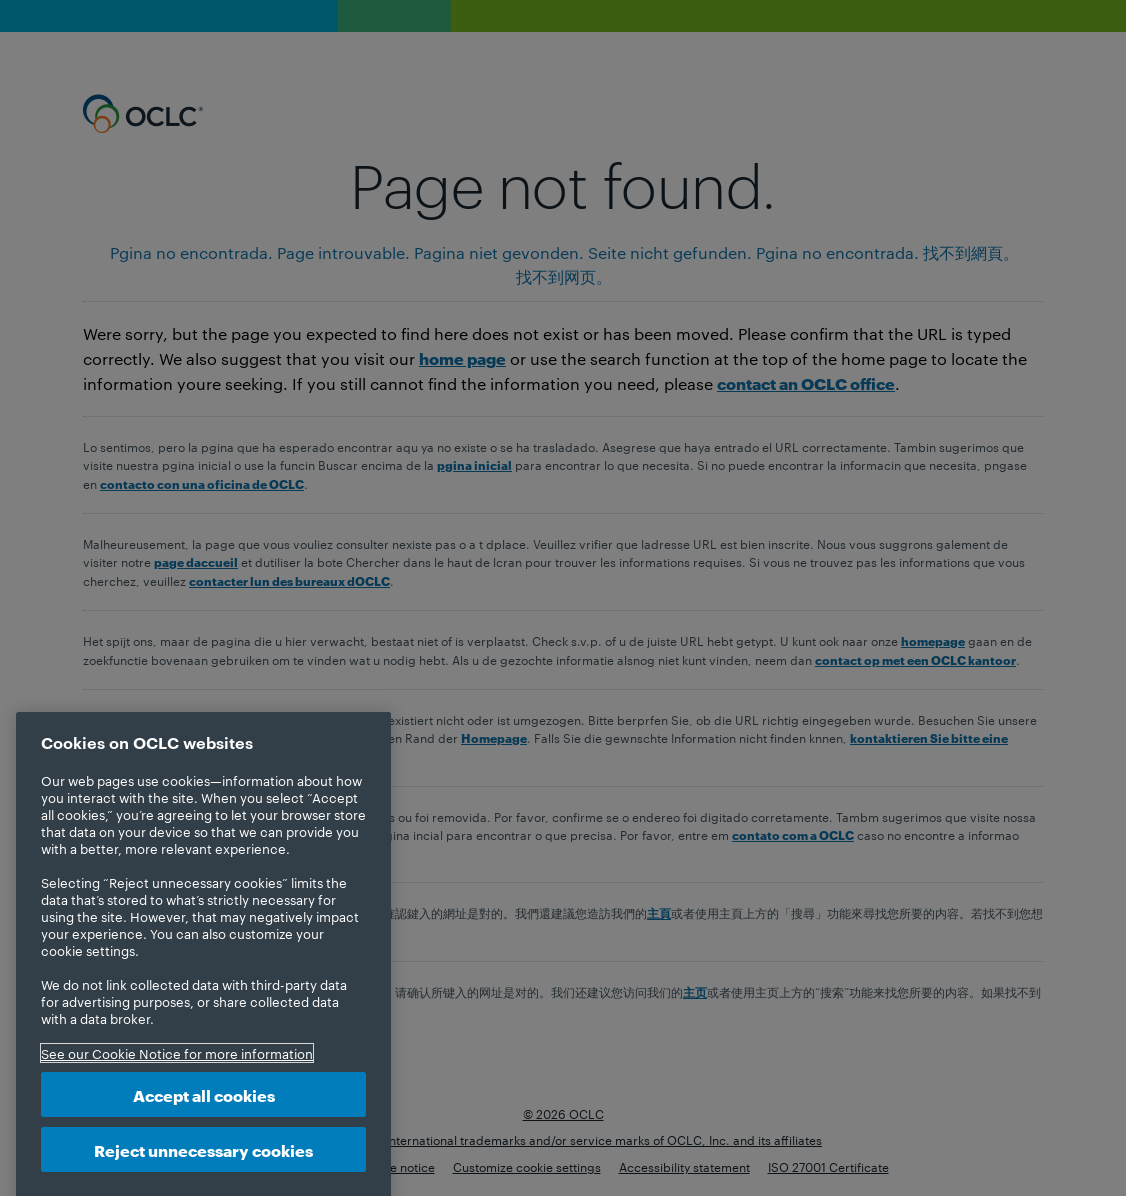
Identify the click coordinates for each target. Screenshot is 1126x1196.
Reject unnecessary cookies (203, 1165)
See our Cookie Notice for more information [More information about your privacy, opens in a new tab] (177, 1070)
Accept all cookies (204, 1111)
